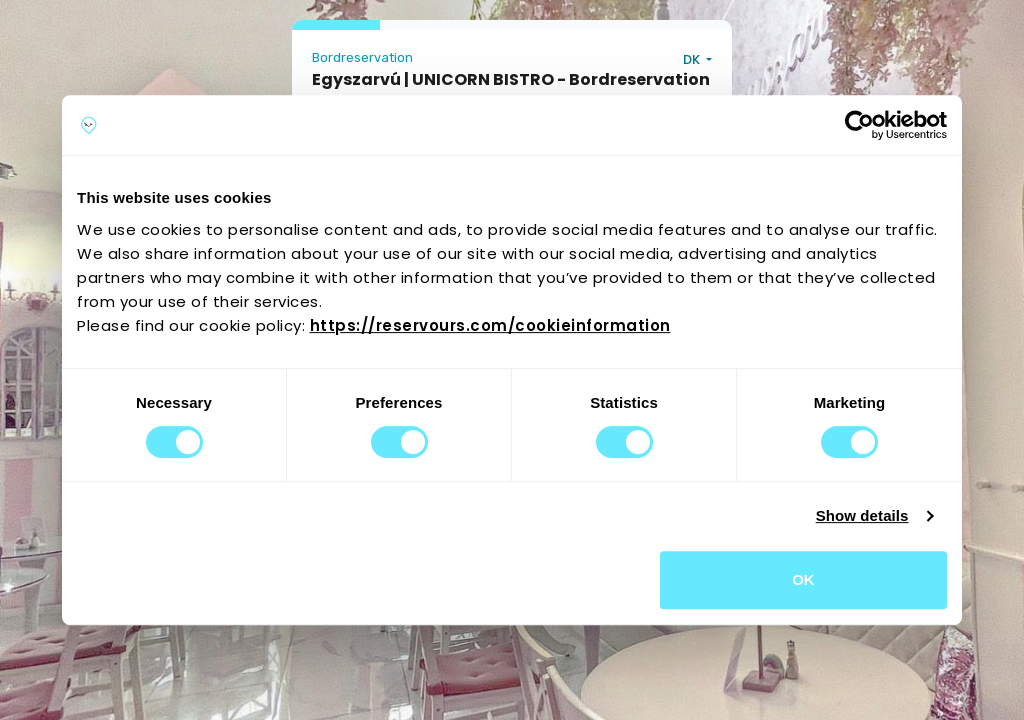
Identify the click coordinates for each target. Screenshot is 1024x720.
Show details (862, 515)
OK (803, 579)
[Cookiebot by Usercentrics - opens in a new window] (859, 125)
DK (693, 59)
